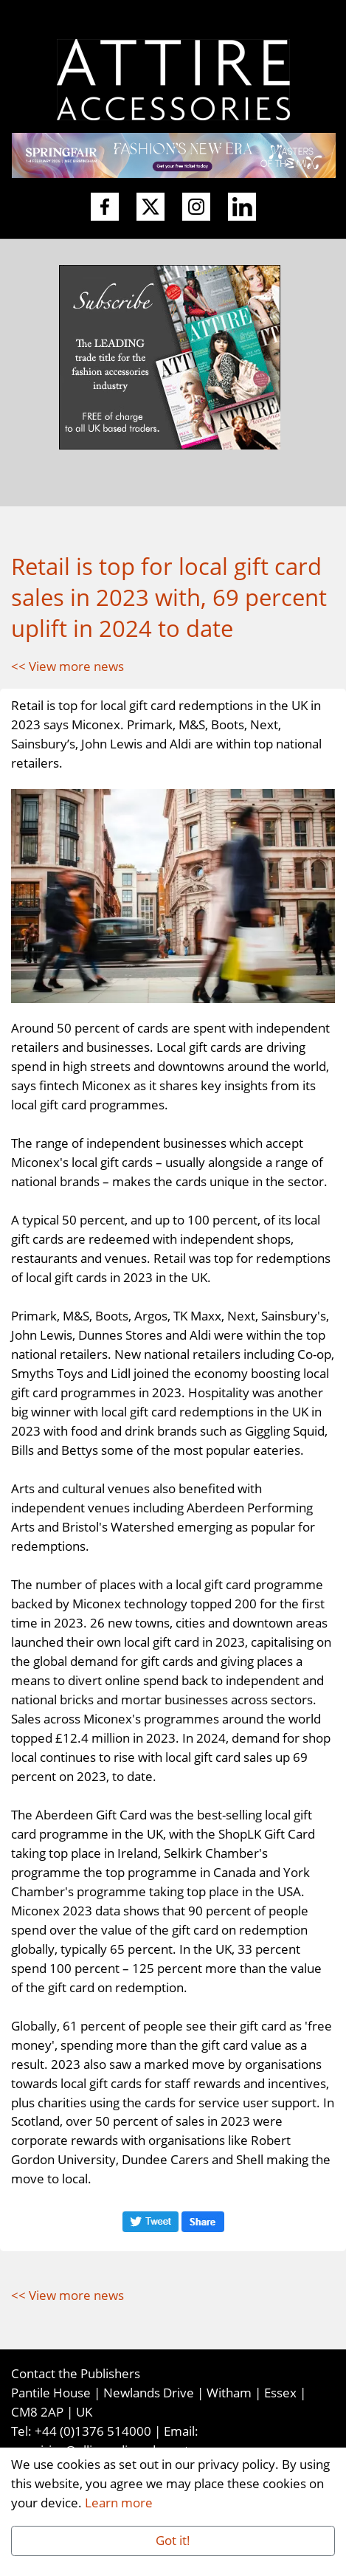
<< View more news (67, 666)
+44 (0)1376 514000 (93, 2430)
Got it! (173, 2540)
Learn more (119, 2502)
